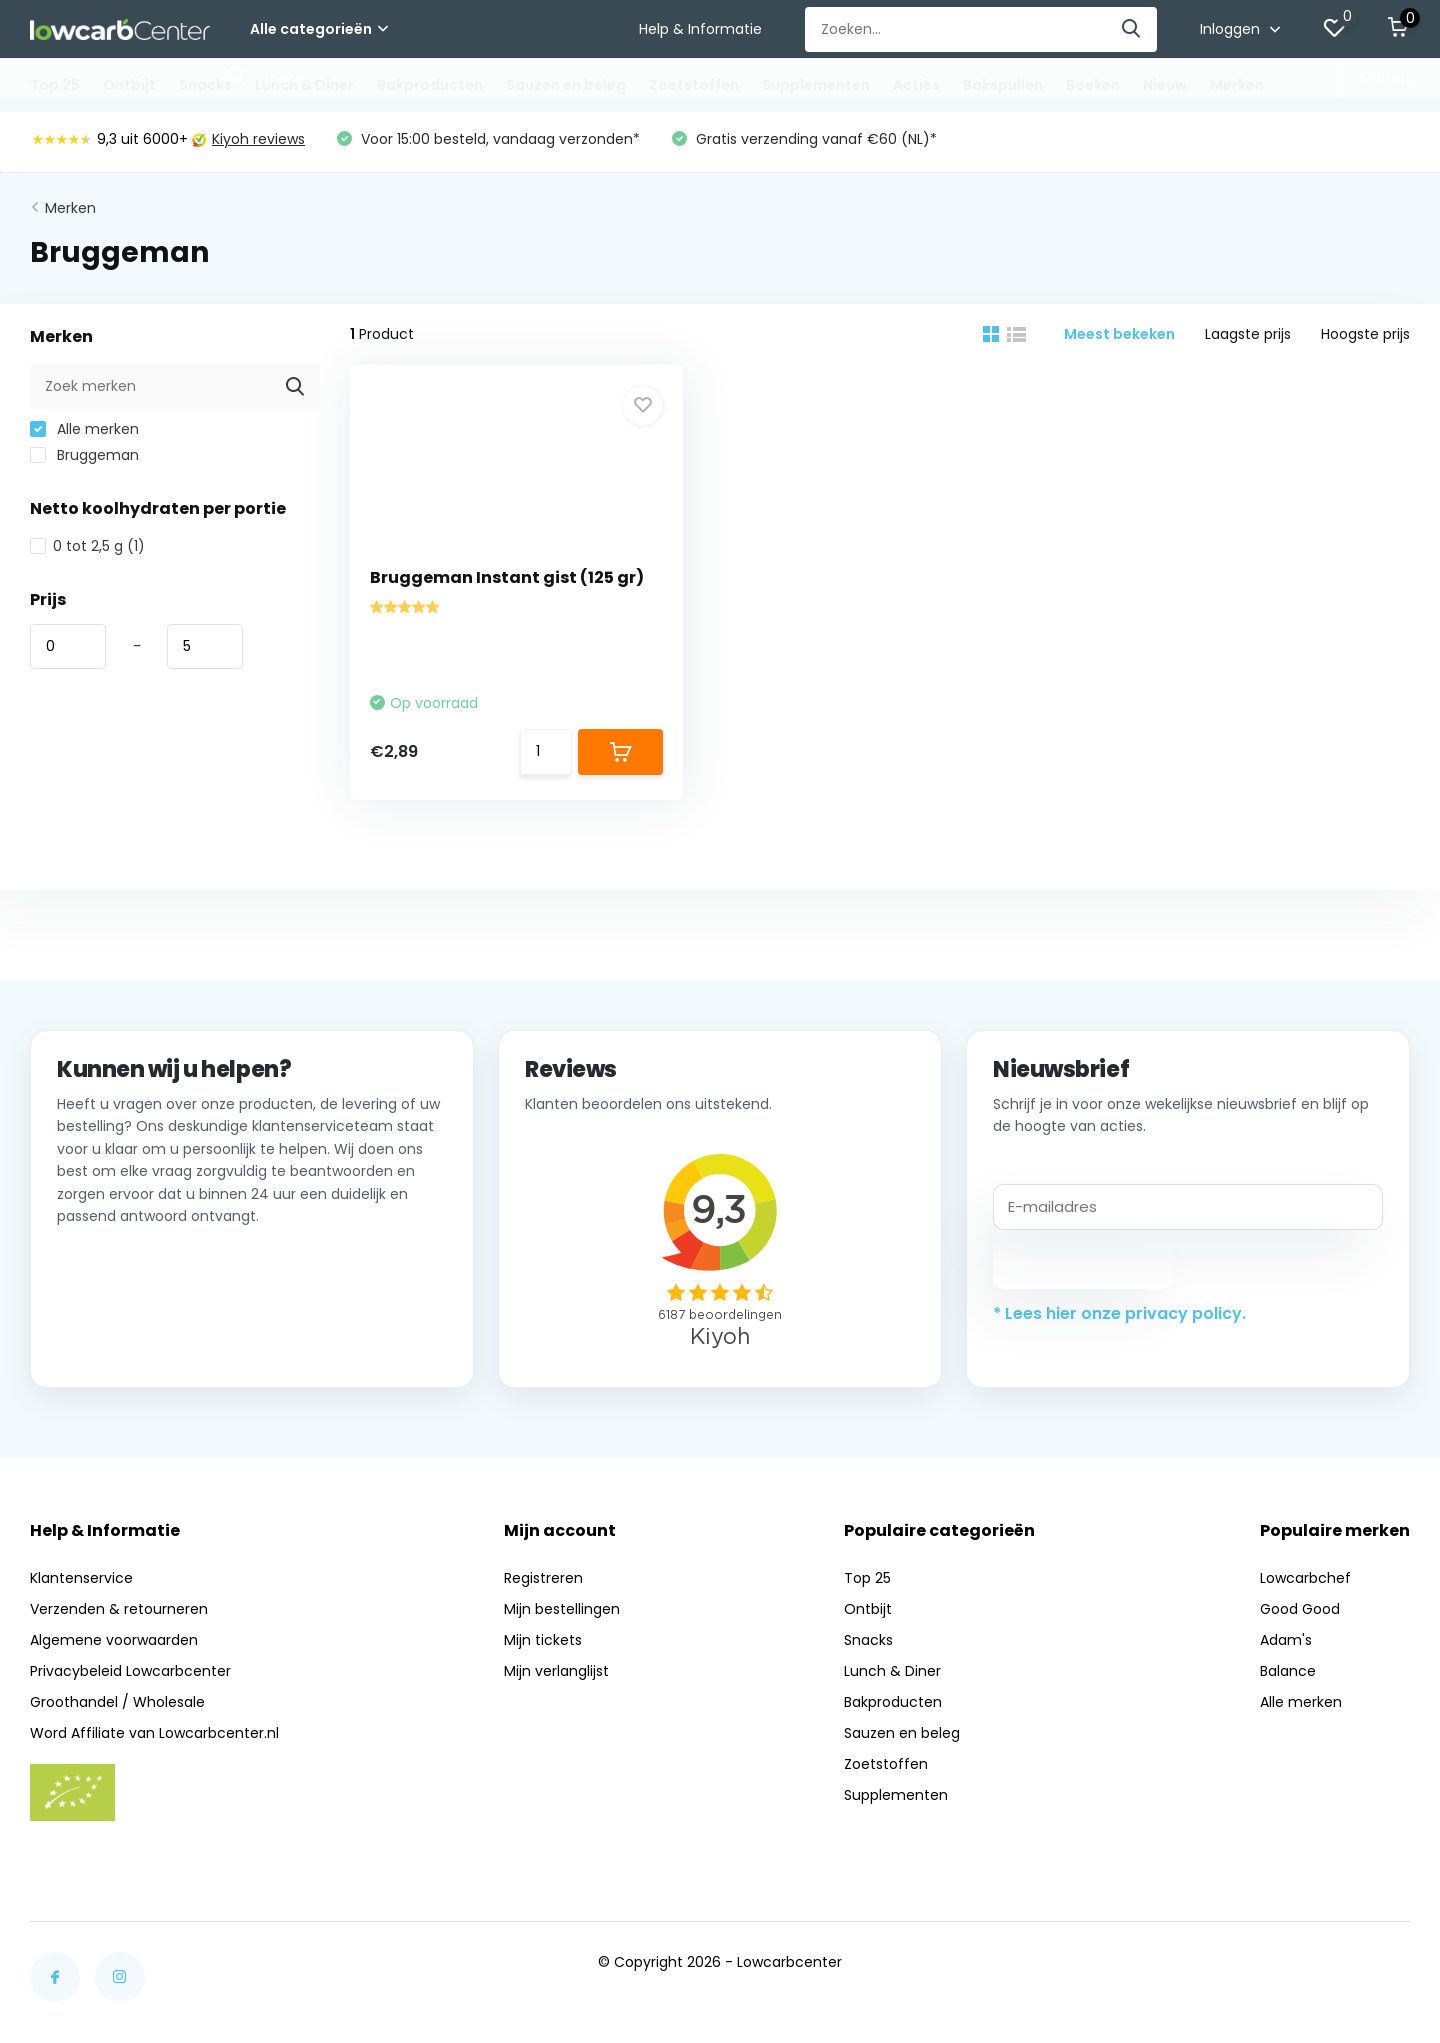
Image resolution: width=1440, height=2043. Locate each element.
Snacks (205, 85)
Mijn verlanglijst (556, 1671)
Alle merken (84, 429)
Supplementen (816, 85)
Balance (1288, 1671)
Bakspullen (1003, 85)
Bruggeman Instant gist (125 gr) (507, 577)
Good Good (1300, 1609)
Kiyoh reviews (248, 139)
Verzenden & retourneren (119, 1609)
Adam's (1286, 1640)
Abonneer (1083, 1265)
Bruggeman (84, 455)
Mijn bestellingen (562, 1609)
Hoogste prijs (1365, 334)
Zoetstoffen (694, 85)
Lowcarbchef (1305, 1578)
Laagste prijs (1248, 334)
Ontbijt (129, 85)
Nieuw (1165, 85)
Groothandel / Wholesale (117, 1702)
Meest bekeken (1119, 334)
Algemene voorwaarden (114, 1640)
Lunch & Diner (304, 85)
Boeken (1093, 85)
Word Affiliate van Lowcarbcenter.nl (154, 1733)
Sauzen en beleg (566, 85)
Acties (916, 85)
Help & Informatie (700, 29)
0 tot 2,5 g (87, 546)
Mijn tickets (543, 1640)
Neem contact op (147, 1335)
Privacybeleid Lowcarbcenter (130, 1671)
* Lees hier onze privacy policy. (1119, 1313)
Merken (1237, 85)
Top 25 (55, 85)
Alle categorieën (319, 29)
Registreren (543, 1578)
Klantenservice (81, 1578)
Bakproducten (430, 85)
